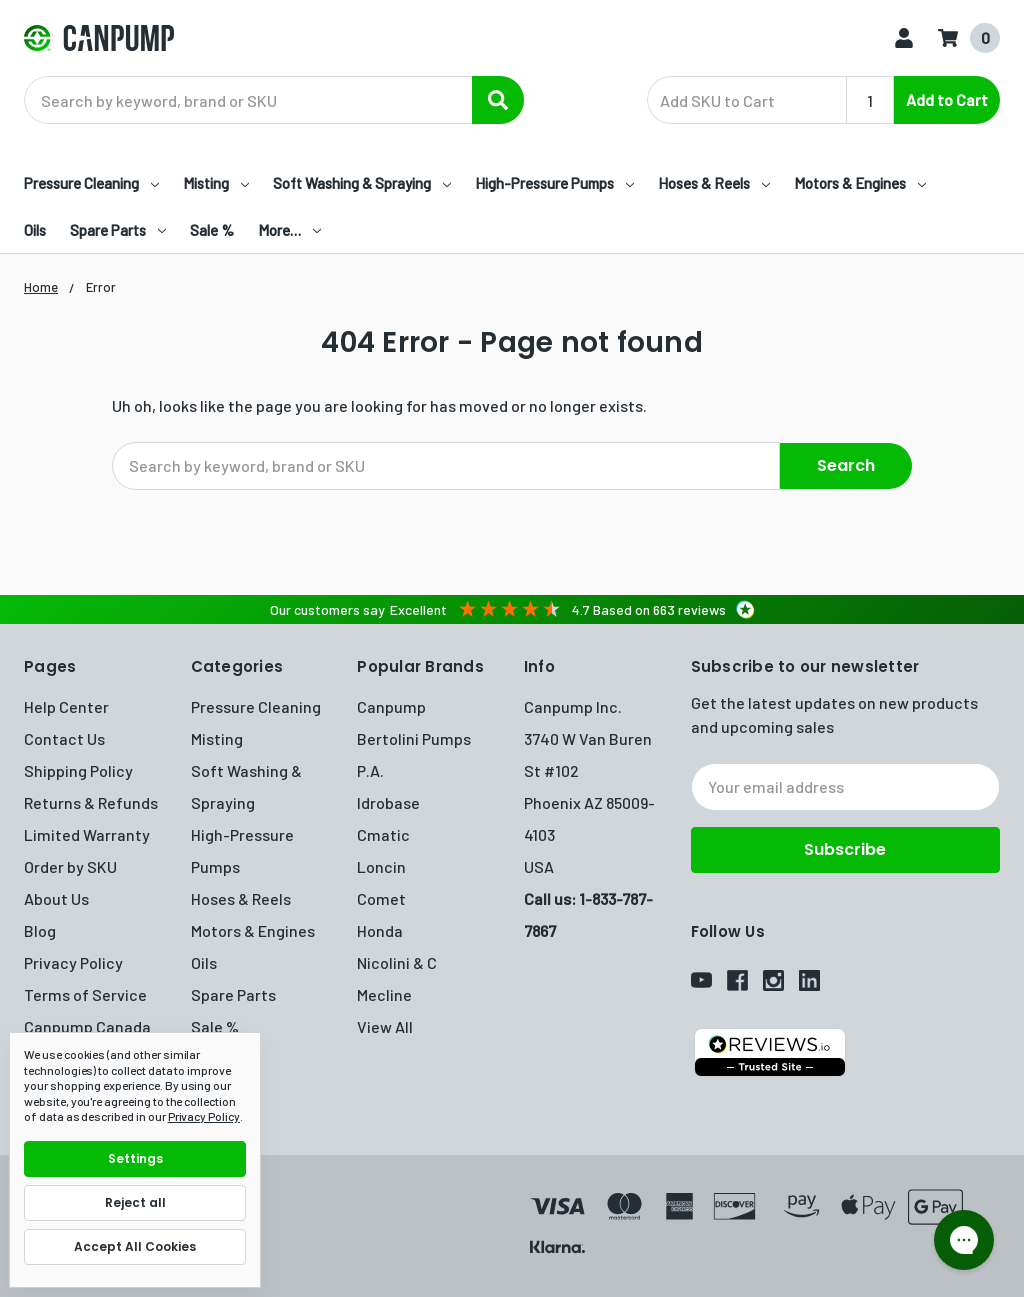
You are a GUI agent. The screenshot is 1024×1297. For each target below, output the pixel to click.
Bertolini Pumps (414, 736)
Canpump (391, 704)
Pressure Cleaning (91, 183)
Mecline (384, 992)
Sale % (212, 230)
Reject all (135, 1202)
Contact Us (64, 736)
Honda (380, 928)
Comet (381, 896)
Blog (40, 928)
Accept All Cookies (135, 1246)
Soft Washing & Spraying (362, 183)
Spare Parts (118, 230)
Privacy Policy (73, 960)
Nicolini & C (397, 960)
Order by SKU (70, 864)
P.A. (370, 768)
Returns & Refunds (91, 800)
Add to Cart (947, 99)
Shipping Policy (78, 768)
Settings (135, 1158)
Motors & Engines (860, 183)
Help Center (66, 704)
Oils (35, 230)
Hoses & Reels (714, 183)
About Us (56, 896)
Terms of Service (85, 992)
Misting (216, 183)
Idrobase (388, 800)
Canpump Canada (87, 1024)
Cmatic (383, 832)
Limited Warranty (87, 832)
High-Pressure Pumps (554, 183)
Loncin (381, 864)
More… (289, 230)
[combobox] (274, 100)
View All (385, 1024)
